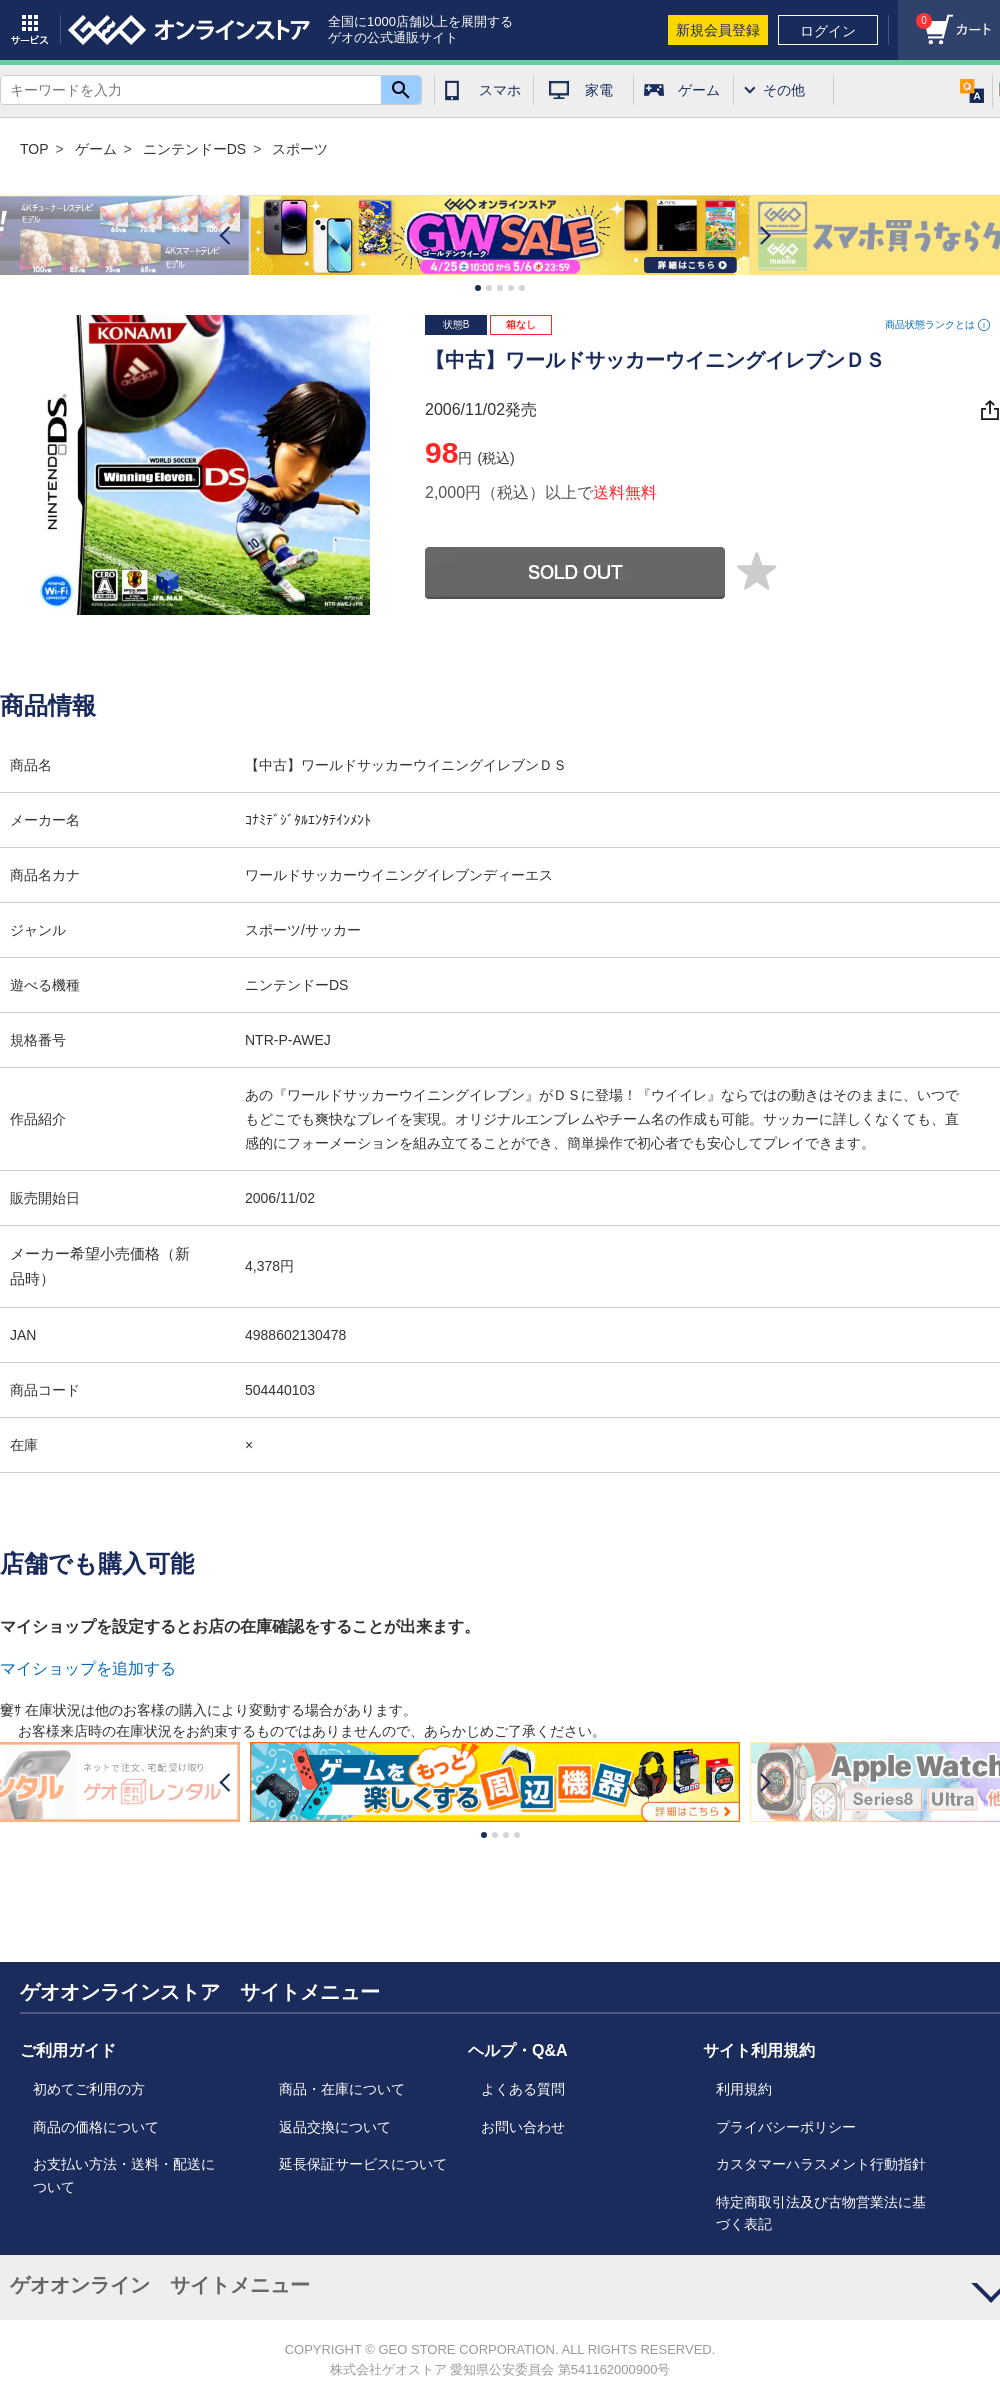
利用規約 (744, 2089)
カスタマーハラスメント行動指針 (821, 2164)
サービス (30, 30)
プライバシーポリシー (786, 2127)
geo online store (189, 30)
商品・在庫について (342, 2089)
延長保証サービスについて (363, 2164)
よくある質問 (523, 2089)
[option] (500, 235)
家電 (599, 90)
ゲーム (699, 90)
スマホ (500, 90)
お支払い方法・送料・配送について (124, 2175)
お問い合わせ (523, 2127)
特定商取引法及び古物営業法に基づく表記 (821, 2213)
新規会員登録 (718, 30)
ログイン (828, 31)
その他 (784, 90)
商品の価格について (96, 2127)
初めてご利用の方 (89, 2089)
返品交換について (335, 2127)
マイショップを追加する (88, 1668)
